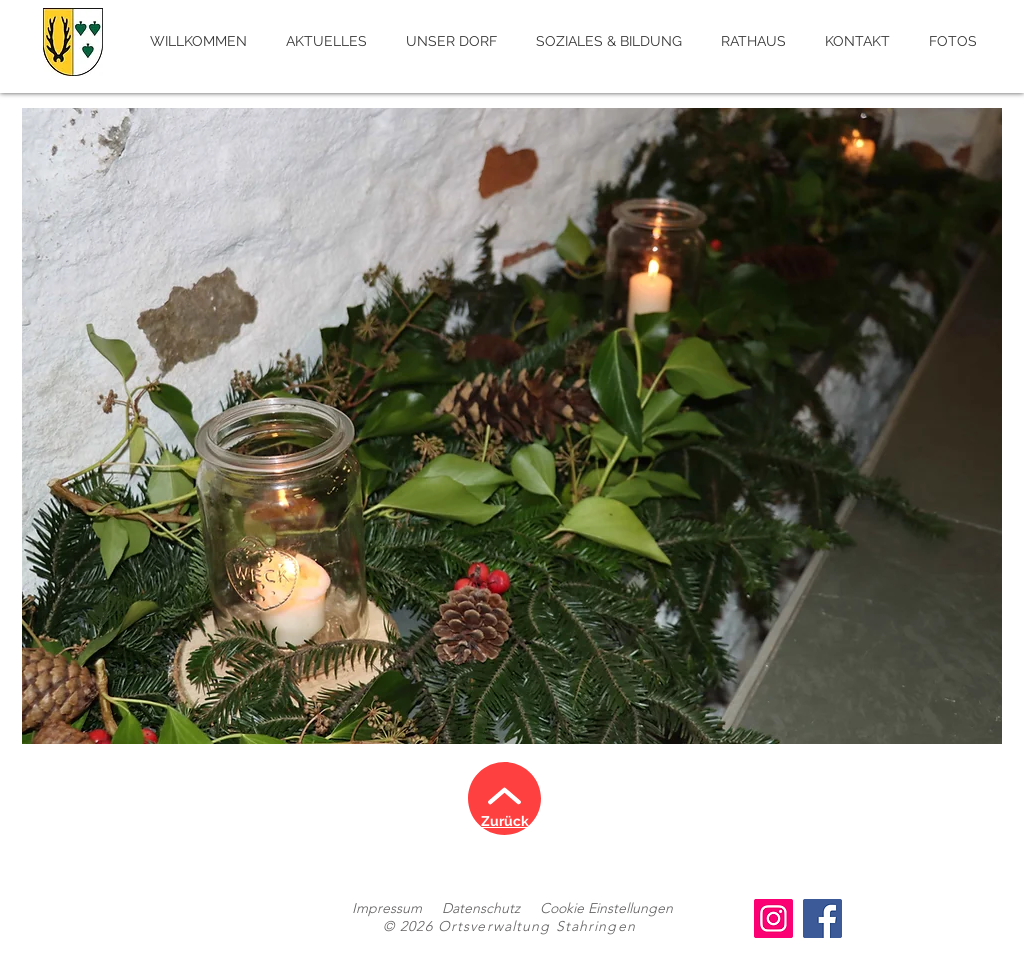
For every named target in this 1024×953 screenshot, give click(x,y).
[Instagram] (773, 918)
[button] (512, 426)
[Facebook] (822, 918)
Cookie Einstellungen (606, 908)
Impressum (387, 908)
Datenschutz (481, 908)
